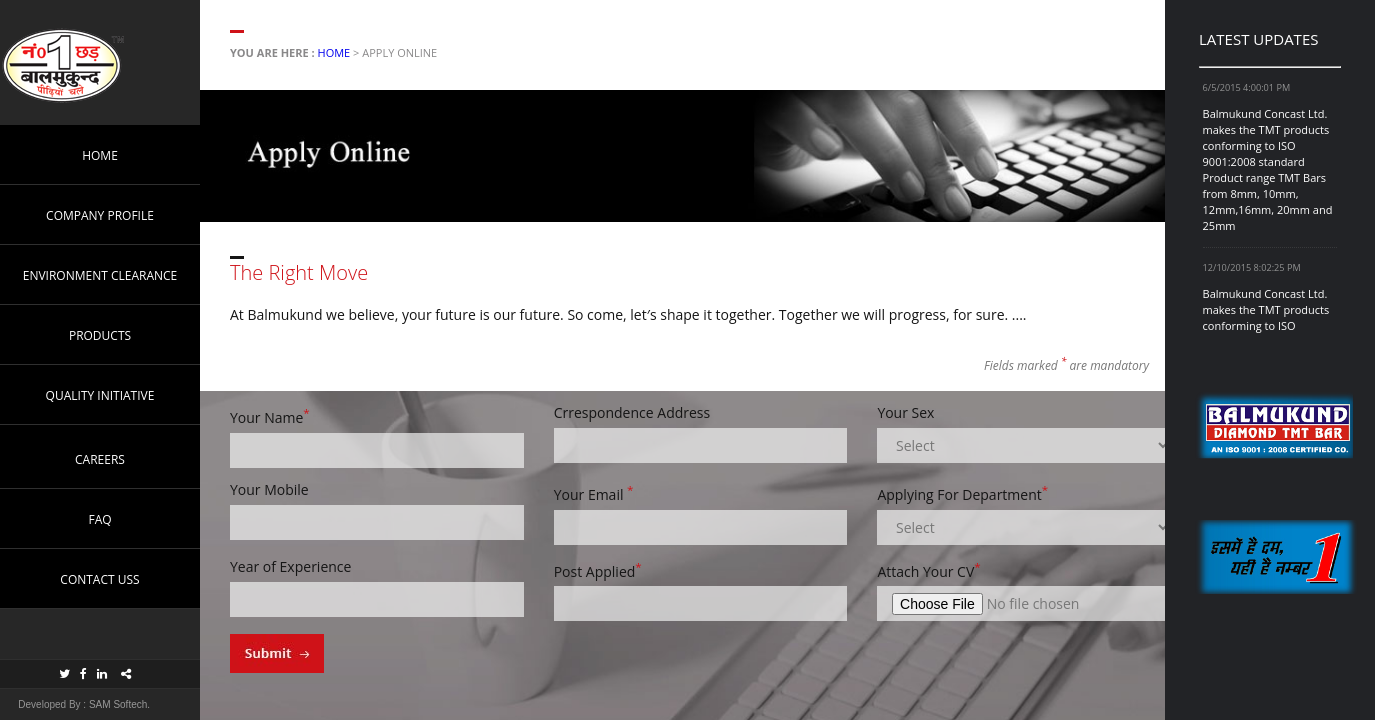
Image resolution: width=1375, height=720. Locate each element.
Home (334, 52)
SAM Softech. (118, 704)
